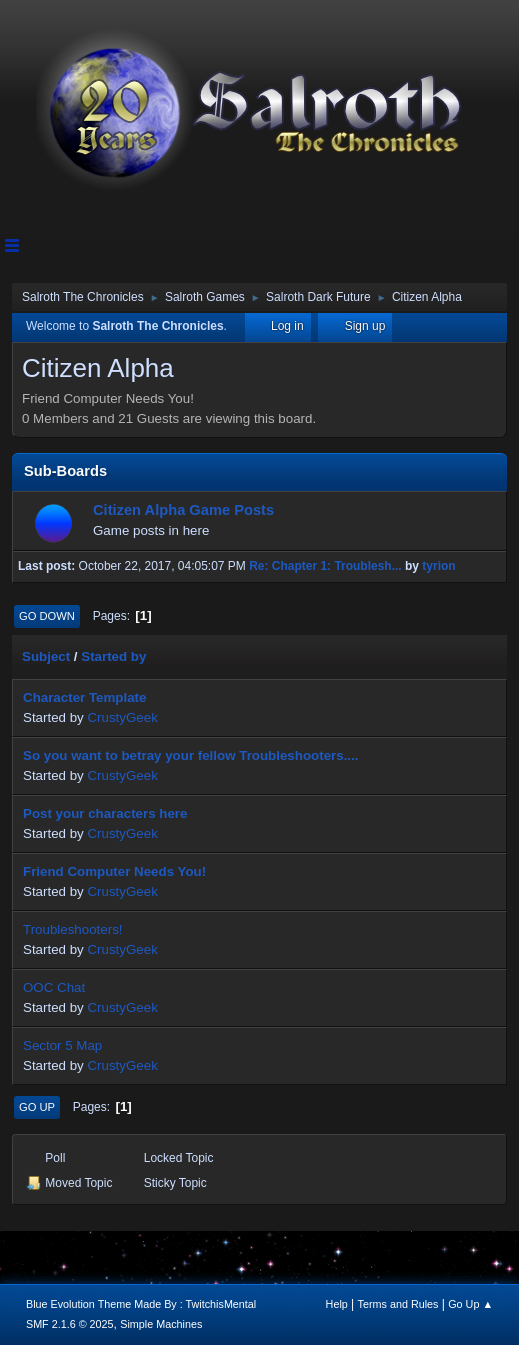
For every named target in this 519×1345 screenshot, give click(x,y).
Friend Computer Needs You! (114, 871)
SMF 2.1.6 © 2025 (70, 1324)
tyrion (438, 566)
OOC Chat (54, 987)
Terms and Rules (398, 1304)
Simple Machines (161, 1324)
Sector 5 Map (62, 1045)
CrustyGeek (122, 717)
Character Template (84, 697)
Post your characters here (105, 813)
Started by (113, 656)
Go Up (37, 1107)
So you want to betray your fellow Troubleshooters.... (190, 755)
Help (337, 1304)
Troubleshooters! (73, 929)
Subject (46, 656)
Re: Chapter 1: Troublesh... (325, 566)
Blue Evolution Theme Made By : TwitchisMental (141, 1304)
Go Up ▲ (470, 1304)
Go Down (47, 616)
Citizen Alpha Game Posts (183, 510)
